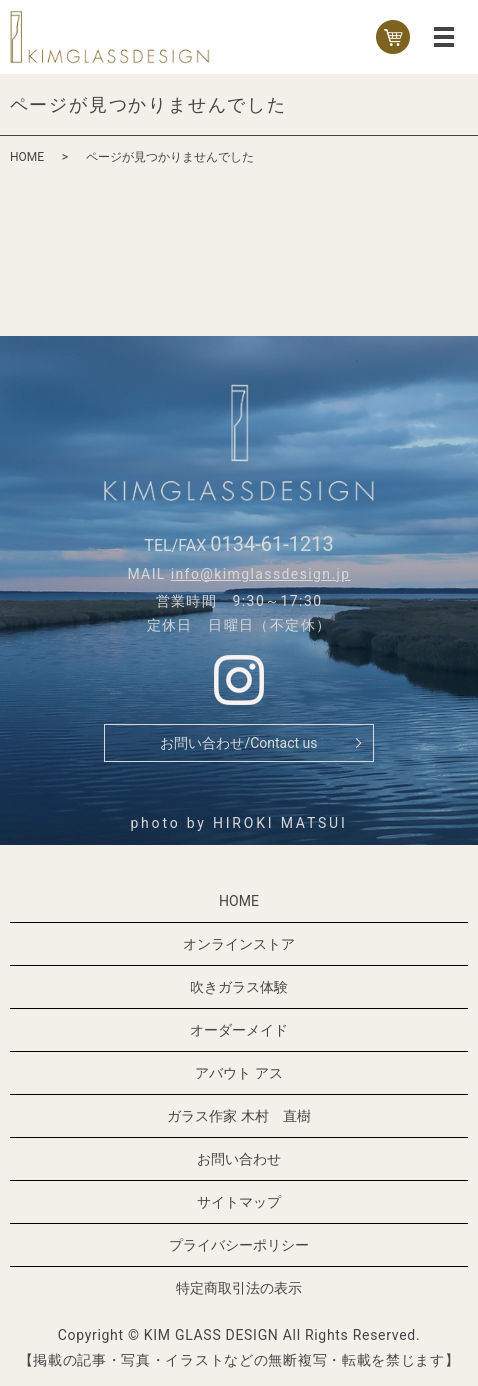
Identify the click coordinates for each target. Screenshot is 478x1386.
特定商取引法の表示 (239, 1288)
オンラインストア (239, 944)
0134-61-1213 (271, 544)
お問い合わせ (239, 1159)
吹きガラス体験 (239, 987)
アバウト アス (238, 1073)
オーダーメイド (239, 1030)
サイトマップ (239, 1202)
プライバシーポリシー (239, 1245)
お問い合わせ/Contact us (238, 743)
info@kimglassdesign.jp (261, 574)
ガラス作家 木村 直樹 (238, 1116)
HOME (27, 157)
